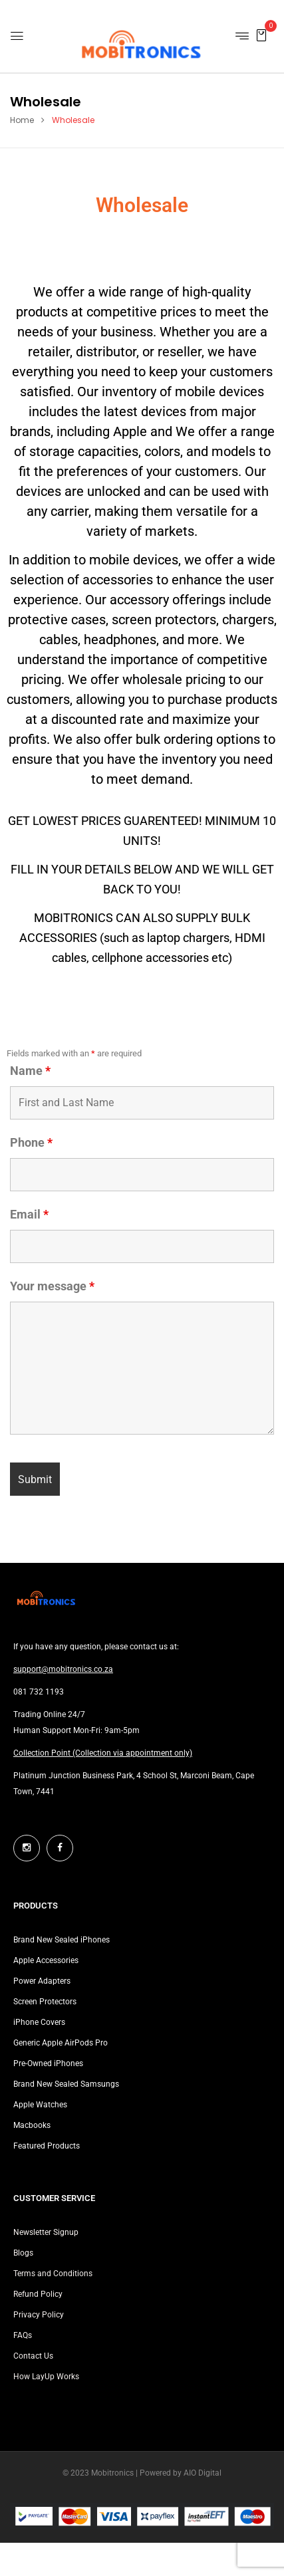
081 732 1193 (38, 1692)
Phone (31, 1142)
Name (30, 1071)
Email (29, 1214)
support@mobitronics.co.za (63, 1669)
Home (22, 120)
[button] (261, 35)
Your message (52, 1286)
